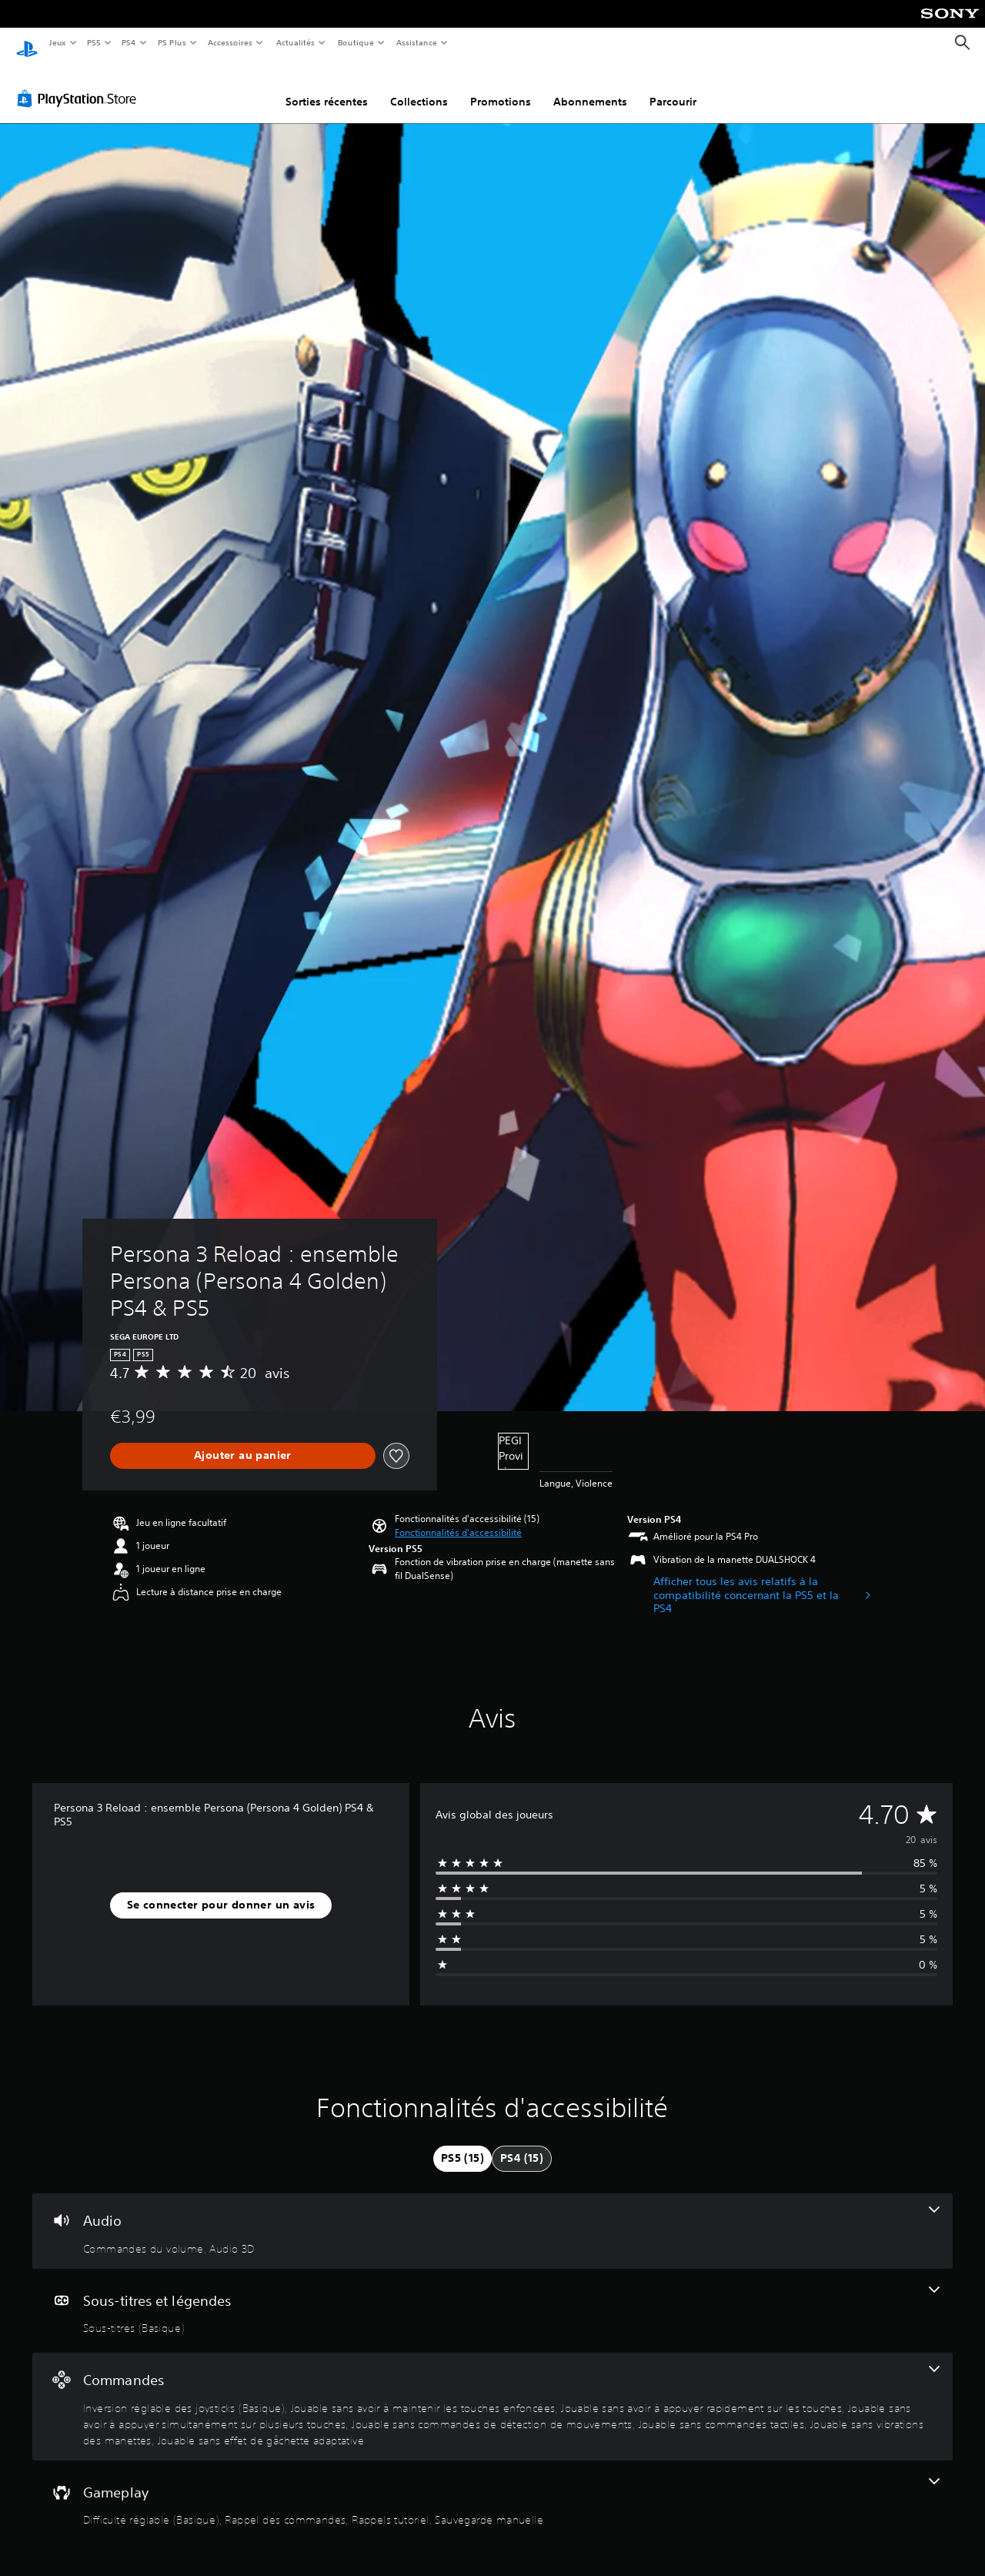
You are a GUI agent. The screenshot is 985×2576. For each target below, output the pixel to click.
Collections (419, 87)
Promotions (500, 87)
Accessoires (230, 42)
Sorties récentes (326, 87)
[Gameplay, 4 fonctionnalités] (492, 2488)
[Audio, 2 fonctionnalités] (492, 2216)
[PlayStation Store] (80, 84)
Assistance (416, 42)
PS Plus (171, 42)
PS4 (129, 42)
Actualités (295, 42)
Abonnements (590, 87)
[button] (458, 1518)
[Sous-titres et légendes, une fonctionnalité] (492, 2296)
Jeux (57, 42)
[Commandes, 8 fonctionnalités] (492, 2392)
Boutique (355, 42)
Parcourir (672, 87)
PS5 (94, 42)
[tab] (462, 2144)
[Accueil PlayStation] (27, 43)
